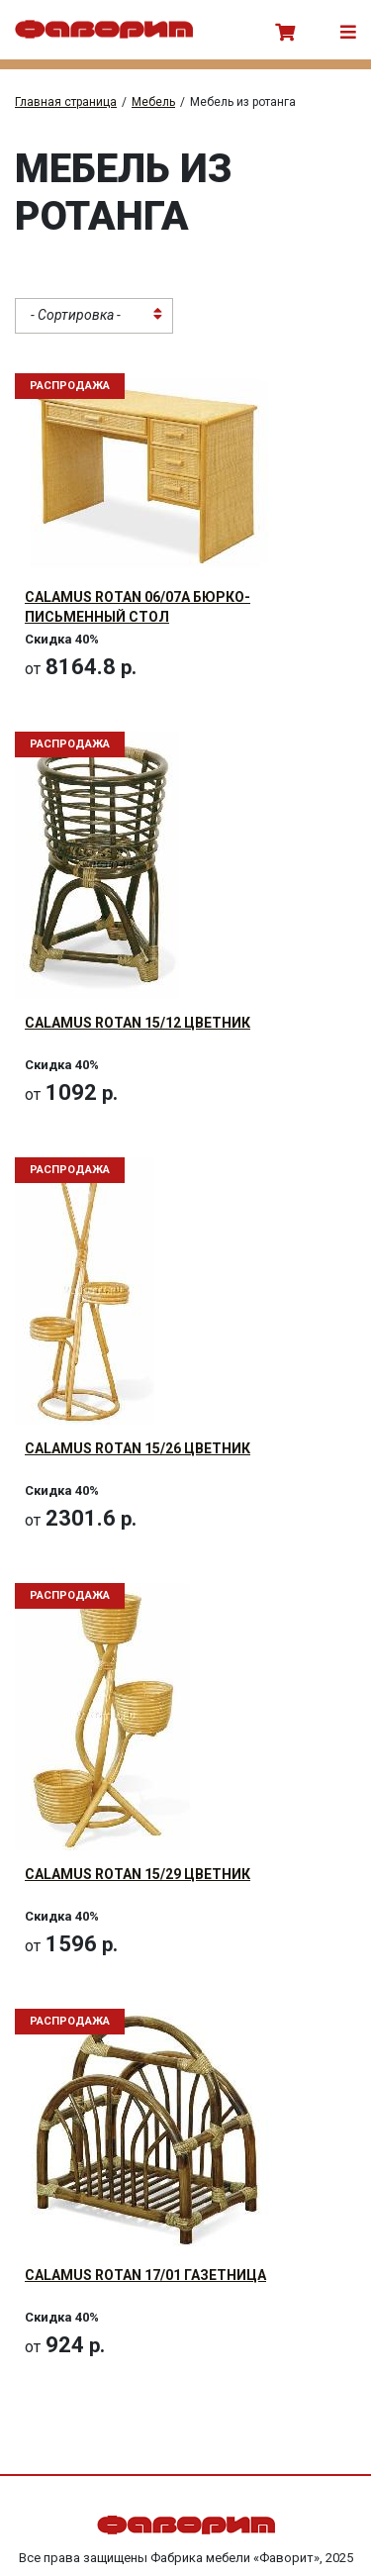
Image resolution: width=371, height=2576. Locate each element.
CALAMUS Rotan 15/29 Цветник (137, 1874)
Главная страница (66, 102)
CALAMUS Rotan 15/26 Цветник (137, 1448)
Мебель (153, 102)
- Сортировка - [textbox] (76, 315)
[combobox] (94, 316)
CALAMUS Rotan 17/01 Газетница (145, 2275)
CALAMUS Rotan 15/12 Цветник (137, 1023)
